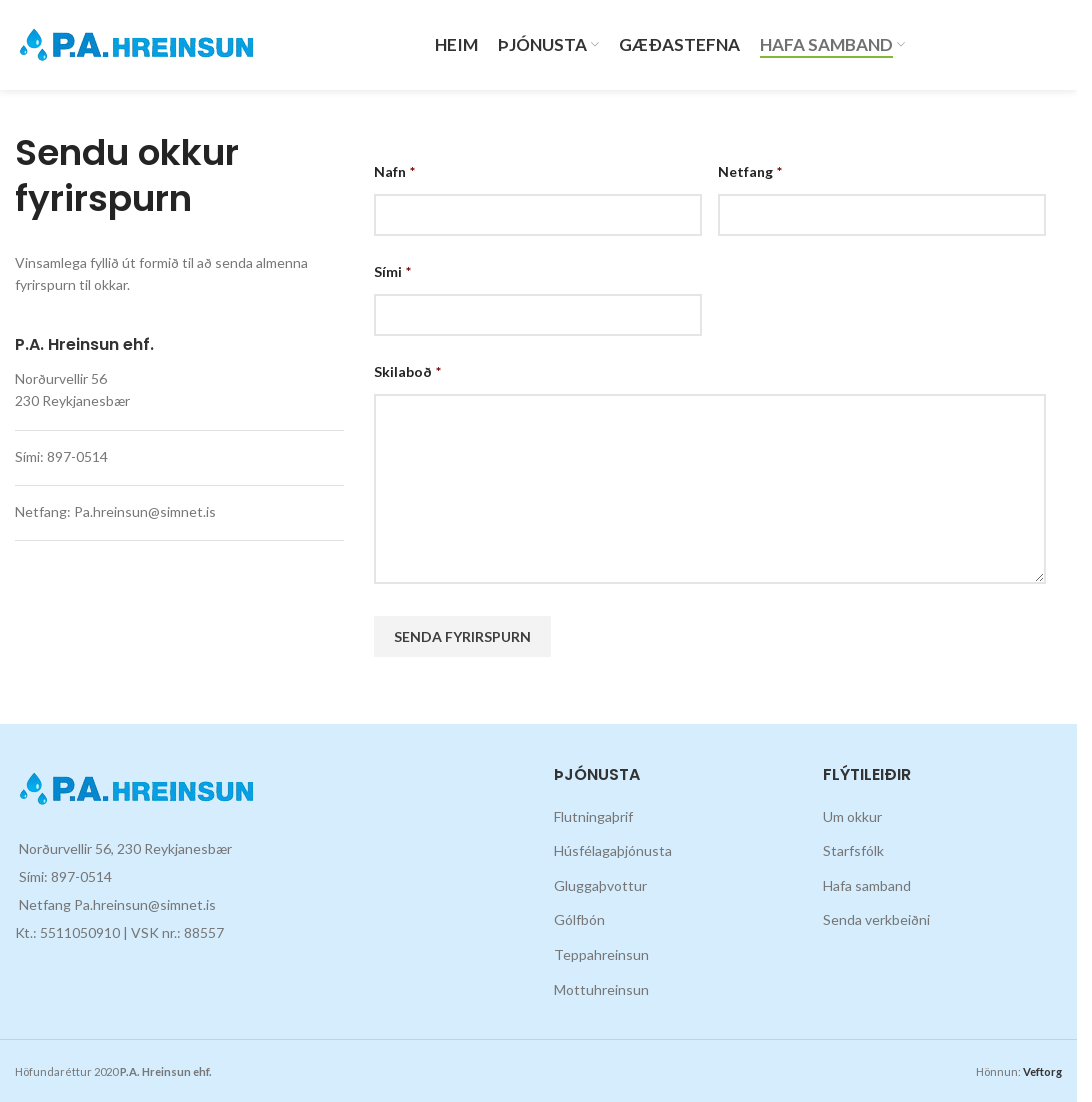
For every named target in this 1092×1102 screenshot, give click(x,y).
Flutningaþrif (593, 816)
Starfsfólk (853, 850)
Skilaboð (407, 371)
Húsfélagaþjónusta (613, 850)
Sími (392, 271)
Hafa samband (867, 885)
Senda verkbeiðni (876, 919)
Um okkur (852, 816)
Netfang (750, 171)
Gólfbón (579, 919)
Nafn (394, 171)
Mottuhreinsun (601, 989)
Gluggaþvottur (600, 885)
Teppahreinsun (601, 954)
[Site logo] (136, 43)
